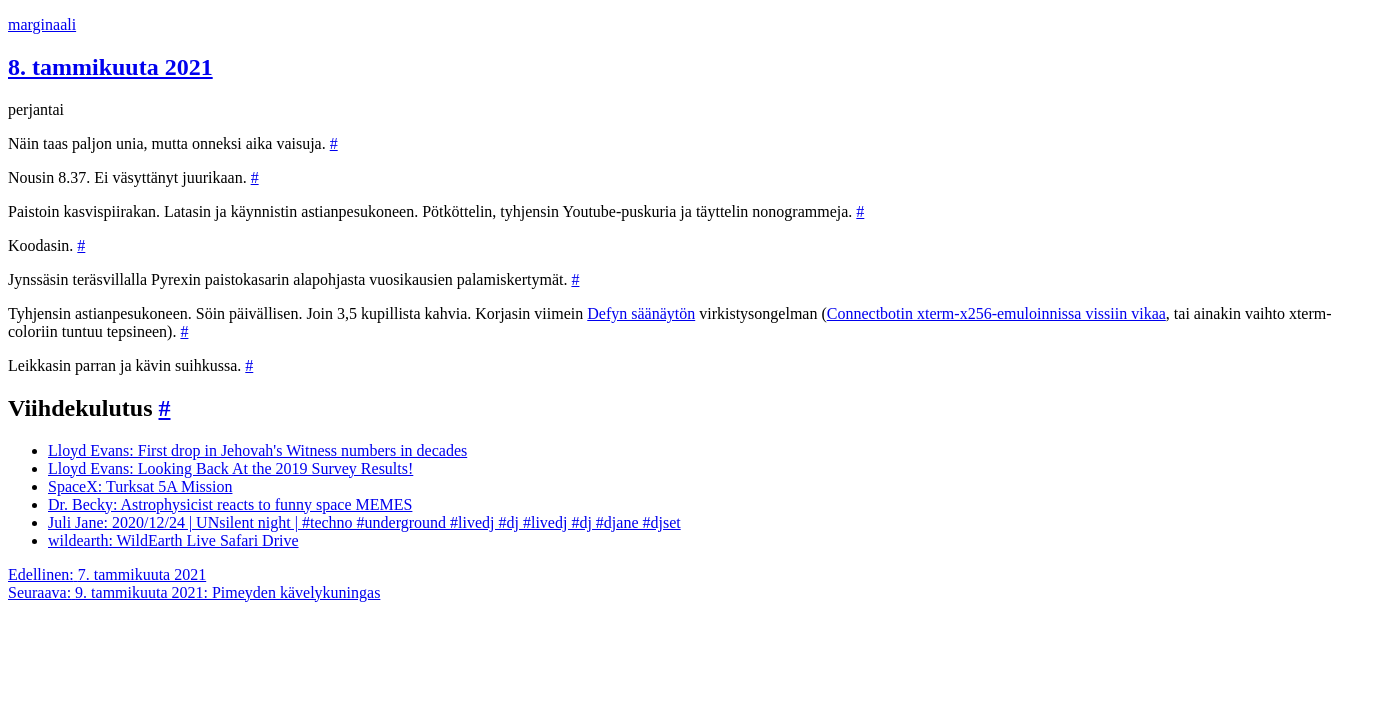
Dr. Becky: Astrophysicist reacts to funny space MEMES (230, 504)
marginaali (42, 24)
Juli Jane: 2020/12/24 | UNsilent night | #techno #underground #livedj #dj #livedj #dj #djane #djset (364, 522)
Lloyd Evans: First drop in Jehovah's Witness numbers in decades (257, 450)
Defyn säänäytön (641, 313)
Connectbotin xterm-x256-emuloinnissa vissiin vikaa (996, 313)
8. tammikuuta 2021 (110, 67)
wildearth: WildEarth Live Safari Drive (173, 540)
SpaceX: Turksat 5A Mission (140, 486)
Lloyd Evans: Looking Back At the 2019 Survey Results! (230, 468)
